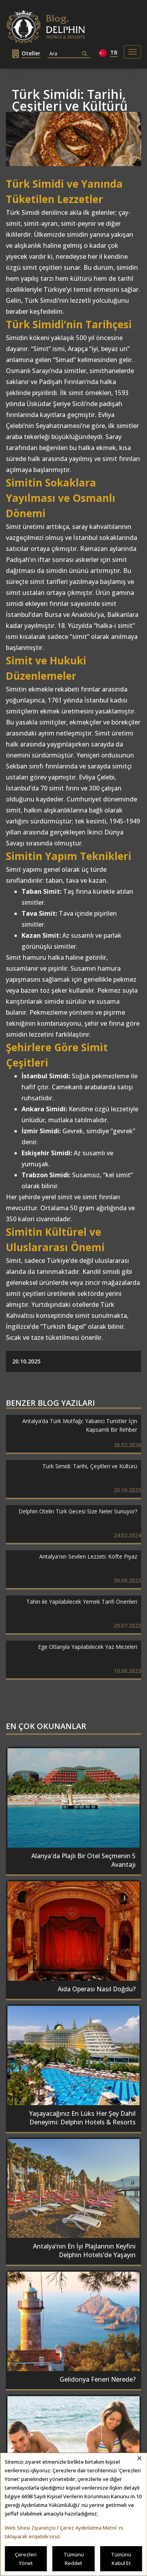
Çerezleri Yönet (25, 2559)
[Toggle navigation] (132, 52)
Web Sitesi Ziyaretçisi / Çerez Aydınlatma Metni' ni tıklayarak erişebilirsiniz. (64, 2532)
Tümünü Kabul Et (121, 2559)
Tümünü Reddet (74, 2559)
